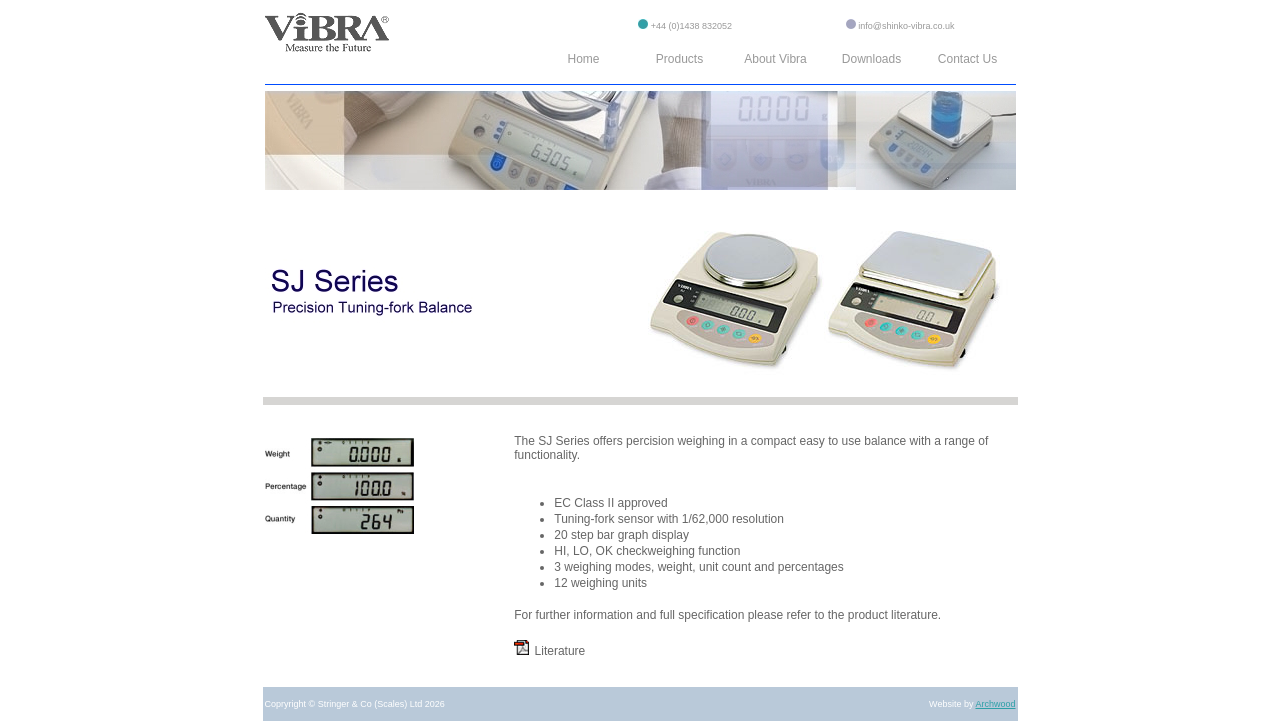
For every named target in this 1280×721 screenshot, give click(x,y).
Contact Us (967, 59)
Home (583, 59)
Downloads (871, 59)
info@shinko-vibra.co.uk (906, 26)
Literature (549, 651)
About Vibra (775, 59)
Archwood (995, 704)
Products (679, 59)
